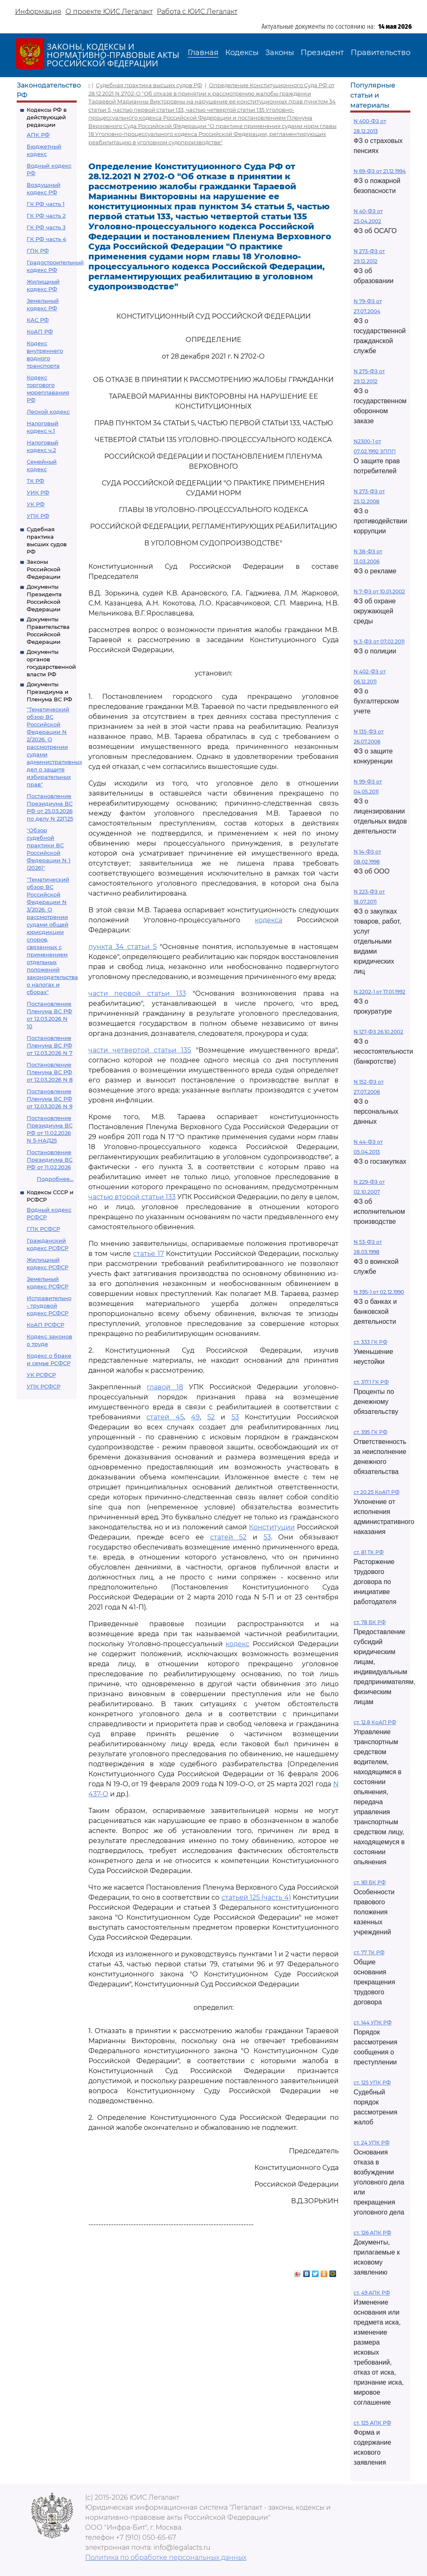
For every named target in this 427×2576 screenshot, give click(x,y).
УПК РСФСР (43, 1386)
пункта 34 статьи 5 (122, 947)
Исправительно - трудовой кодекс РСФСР (49, 1305)
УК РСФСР (41, 1374)
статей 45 (165, 1417)
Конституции (272, 1527)
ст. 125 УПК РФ (372, 2082)
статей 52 (228, 1537)
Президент (322, 52)
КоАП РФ (40, 331)
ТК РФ (35, 480)
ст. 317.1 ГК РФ (371, 1382)
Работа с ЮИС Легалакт (197, 11)
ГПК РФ (38, 250)
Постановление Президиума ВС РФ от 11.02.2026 (50, 1159)
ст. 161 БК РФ (370, 1882)
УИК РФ (38, 492)
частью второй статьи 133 (132, 1197)
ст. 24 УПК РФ (371, 2142)
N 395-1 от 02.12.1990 (379, 1292)
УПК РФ (38, 515)
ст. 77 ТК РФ (369, 1952)
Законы (279, 52)
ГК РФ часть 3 (46, 227)
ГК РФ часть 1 (46, 204)
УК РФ (36, 504)
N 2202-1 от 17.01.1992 (379, 992)
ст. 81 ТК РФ (369, 1552)
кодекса (268, 920)
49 (195, 1417)
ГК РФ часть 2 (46, 215)
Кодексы (242, 52)
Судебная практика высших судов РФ (149, 85)
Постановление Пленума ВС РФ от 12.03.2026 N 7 (50, 1045)
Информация (38, 11)
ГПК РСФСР (43, 1228)
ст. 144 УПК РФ (373, 2022)
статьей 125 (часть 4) (256, 1897)
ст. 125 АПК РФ (372, 2423)
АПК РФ (38, 134)
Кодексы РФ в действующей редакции (47, 117)
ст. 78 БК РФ (370, 1622)
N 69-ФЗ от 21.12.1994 (380, 171)
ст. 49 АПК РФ (372, 2293)
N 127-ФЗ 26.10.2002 (378, 1032)
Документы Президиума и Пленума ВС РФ (49, 692)
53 (235, 1417)
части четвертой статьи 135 (139, 1050)
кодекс (237, 1644)
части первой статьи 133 (137, 993)
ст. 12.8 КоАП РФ (375, 1722)
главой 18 (165, 1387)
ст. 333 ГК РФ (370, 1342)
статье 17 (148, 1254)
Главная (203, 52)
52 (211, 1417)
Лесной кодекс (48, 411)
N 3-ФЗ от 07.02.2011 (379, 641)
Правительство (380, 52)
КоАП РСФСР (45, 1324)
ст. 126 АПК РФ (372, 2233)
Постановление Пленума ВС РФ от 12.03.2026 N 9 (50, 1099)
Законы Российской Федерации (43, 569)
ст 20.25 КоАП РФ (376, 1492)
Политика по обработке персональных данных (165, 2557)
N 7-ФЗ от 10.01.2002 (379, 591)
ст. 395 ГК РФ (370, 1432)
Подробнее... (55, 1178)
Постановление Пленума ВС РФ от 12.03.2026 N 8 (50, 1072)
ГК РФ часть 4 (46, 239)
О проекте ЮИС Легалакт (109, 11)
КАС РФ (38, 319)
